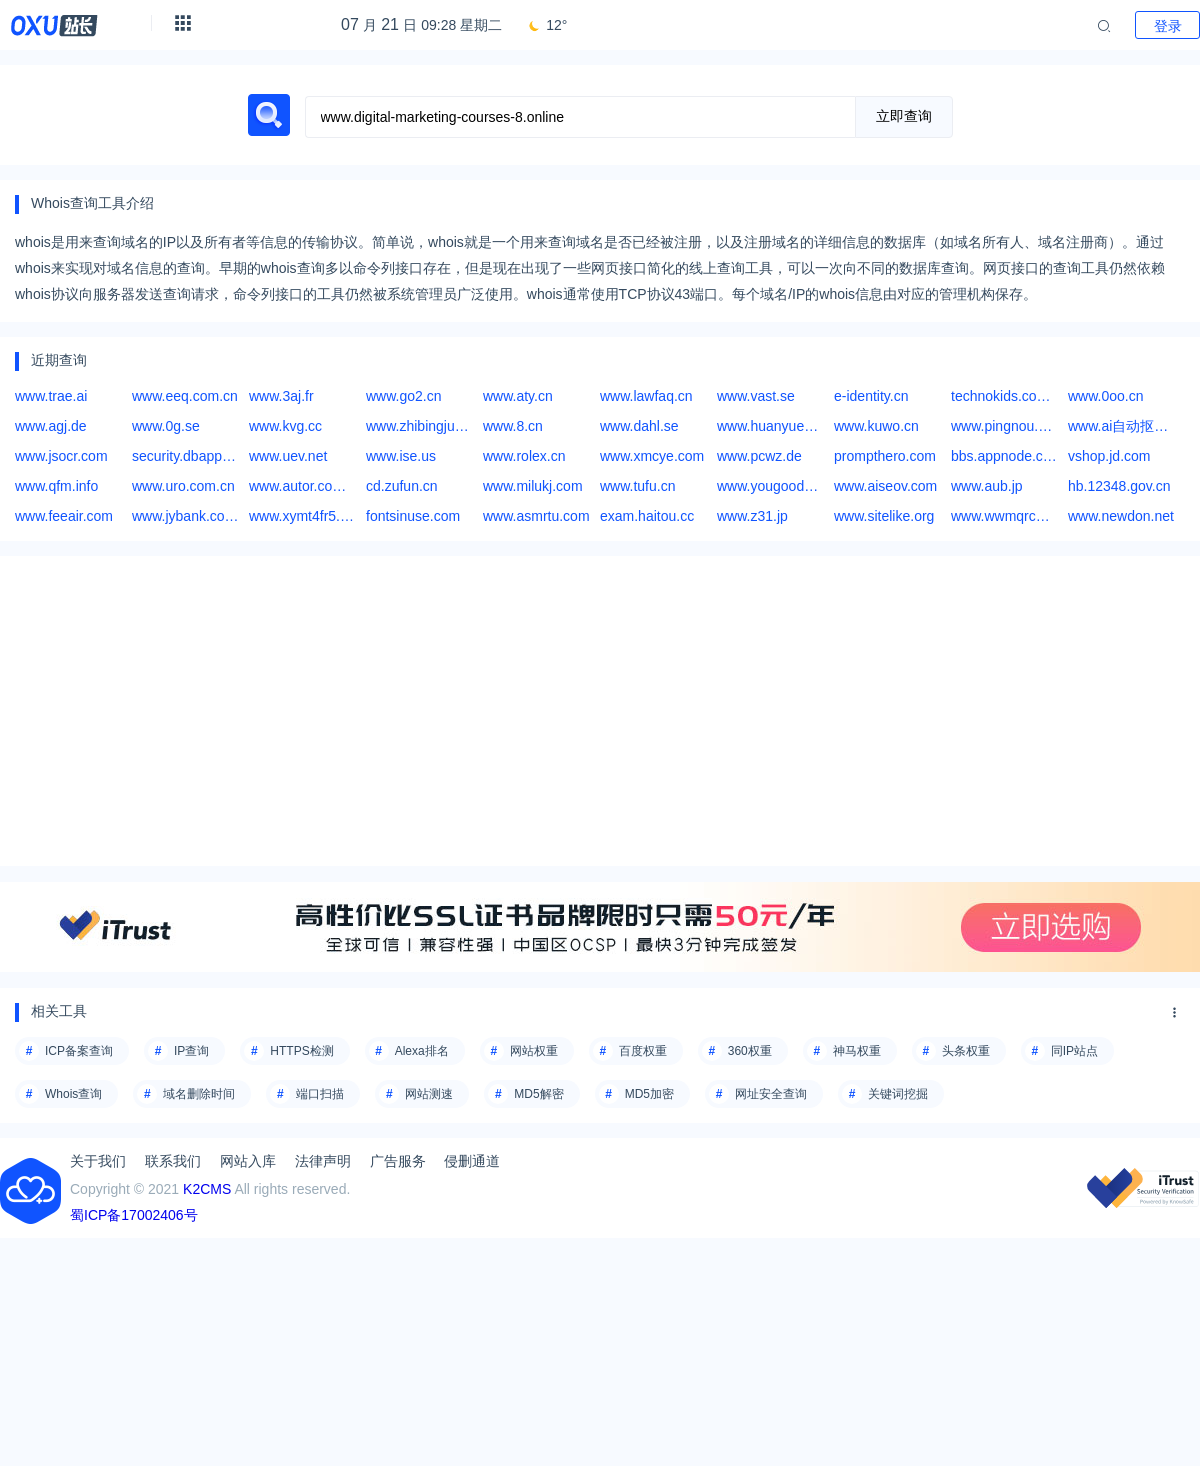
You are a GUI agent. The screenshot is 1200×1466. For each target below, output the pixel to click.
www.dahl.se (639, 426)
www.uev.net (288, 456)
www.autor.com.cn (302, 486)
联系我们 (173, 1161)
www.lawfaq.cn (646, 396)
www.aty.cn (518, 396)
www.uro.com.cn (183, 486)
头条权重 (966, 1051)
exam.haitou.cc (647, 516)
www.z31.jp (752, 516)
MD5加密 (649, 1094)
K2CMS (207, 1189)
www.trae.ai (51, 396)
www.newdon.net (1121, 516)
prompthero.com (885, 456)
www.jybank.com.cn (185, 516)
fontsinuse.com (413, 516)
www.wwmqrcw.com (1004, 516)
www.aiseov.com (885, 486)
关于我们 (98, 1161)
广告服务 (398, 1161)
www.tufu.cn (637, 486)
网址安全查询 (771, 1094)
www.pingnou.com (1004, 426)
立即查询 (904, 116)
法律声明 (323, 1161)
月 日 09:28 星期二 (421, 25)
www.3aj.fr (281, 396)
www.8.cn (513, 426)
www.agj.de (51, 426)
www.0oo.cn (1105, 396)
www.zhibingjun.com (419, 426)
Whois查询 (73, 1094)
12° (547, 25)
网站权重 (534, 1051)
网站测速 (429, 1094)
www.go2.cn (403, 396)
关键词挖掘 (898, 1094)
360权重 (750, 1051)
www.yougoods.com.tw (770, 486)
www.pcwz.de (759, 456)
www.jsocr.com (61, 456)
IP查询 (191, 1051)
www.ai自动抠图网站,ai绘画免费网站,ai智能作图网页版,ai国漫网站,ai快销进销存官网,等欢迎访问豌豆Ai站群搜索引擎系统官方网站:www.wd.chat (1121, 426)
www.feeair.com (64, 516)
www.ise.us (401, 456)
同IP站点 (1074, 1051)
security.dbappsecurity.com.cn (185, 456)
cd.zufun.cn (402, 486)
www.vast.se (756, 396)
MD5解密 (538, 1094)
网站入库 (248, 1161)
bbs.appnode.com (1004, 456)
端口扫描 (320, 1094)
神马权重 (857, 1051)
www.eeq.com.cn (185, 396)
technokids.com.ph (1004, 396)
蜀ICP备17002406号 (134, 1215)
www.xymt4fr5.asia (302, 516)
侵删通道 (472, 1161)
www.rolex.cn (524, 456)
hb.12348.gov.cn (1119, 486)
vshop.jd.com (1109, 456)
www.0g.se (166, 426)
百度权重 (643, 1051)
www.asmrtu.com (536, 516)
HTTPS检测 (301, 1051)
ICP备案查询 (79, 1051)
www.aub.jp (987, 486)
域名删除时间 (199, 1094)
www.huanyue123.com (770, 426)
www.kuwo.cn (876, 426)
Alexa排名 (422, 1051)
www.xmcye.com (652, 456)
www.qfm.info (56, 486)
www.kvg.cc (285, 426)
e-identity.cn (871, 396)
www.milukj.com (533, 486)
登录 (1168, 26)
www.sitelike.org (884, 516)
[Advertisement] (600, 711)
